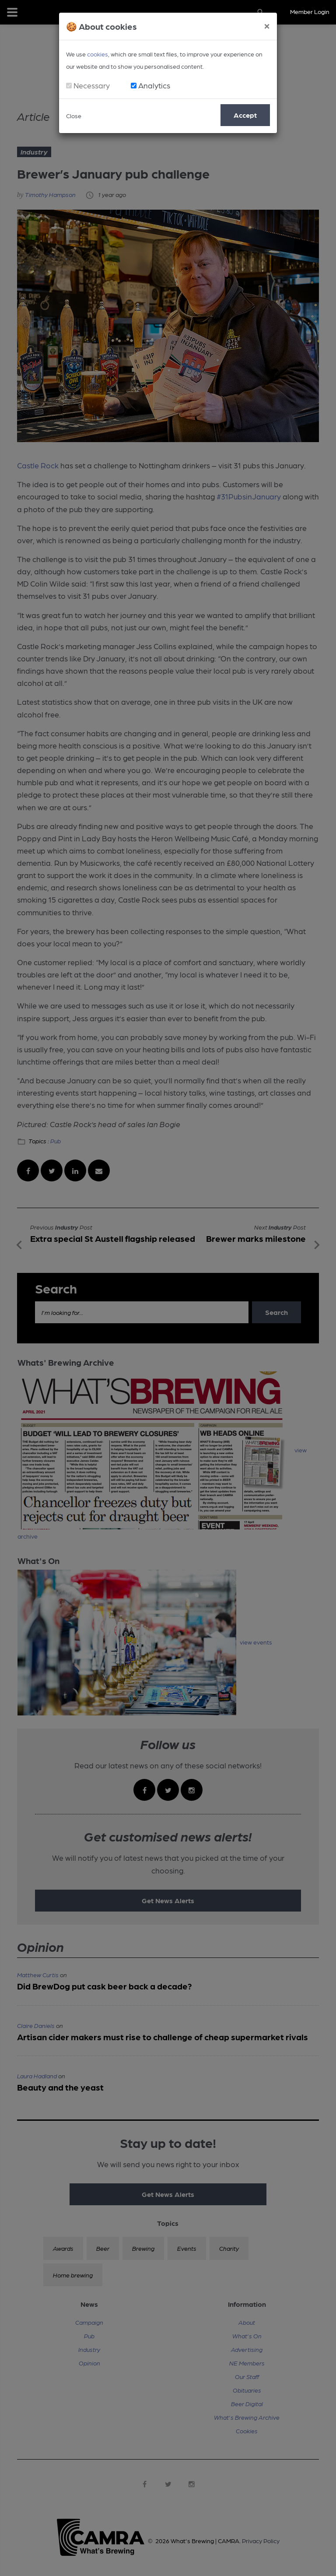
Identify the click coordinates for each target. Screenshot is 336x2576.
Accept (245, 115)
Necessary (92, 85)
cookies (97, 53)
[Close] (267, 25)
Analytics (154, 85)
